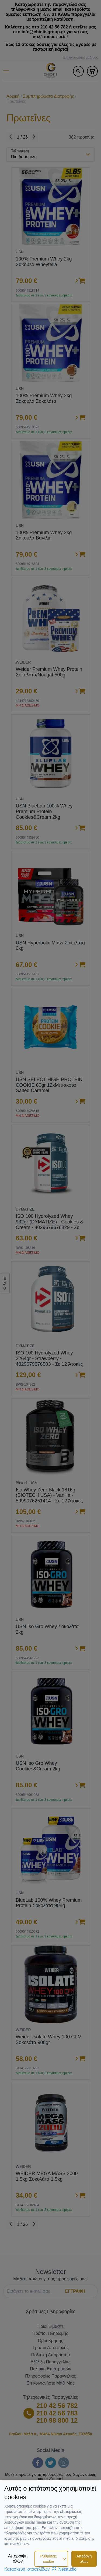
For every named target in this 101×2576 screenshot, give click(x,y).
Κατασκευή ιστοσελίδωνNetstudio (40, 2569)
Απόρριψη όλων (18, 2558)
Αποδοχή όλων (84, 2559)
